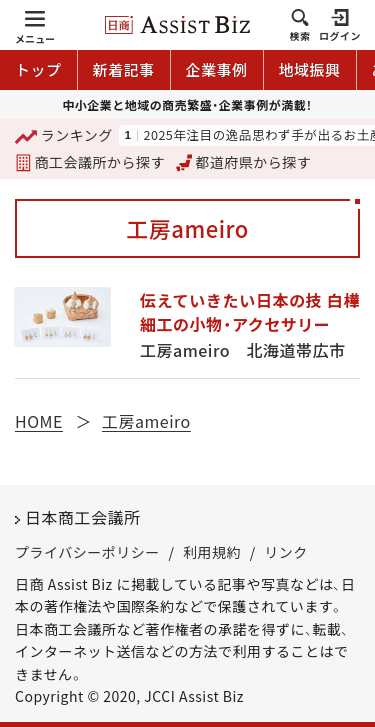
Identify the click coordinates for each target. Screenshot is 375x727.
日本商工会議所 (83, 517)
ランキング (64, 136)
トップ (38, 69)
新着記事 (124, 69)
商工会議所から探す (90, 162)
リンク (286, 552)
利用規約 (212, 552)
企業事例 (217, 69)
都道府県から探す (244, 162)
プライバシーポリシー (87, 552)
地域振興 (310, 69)
